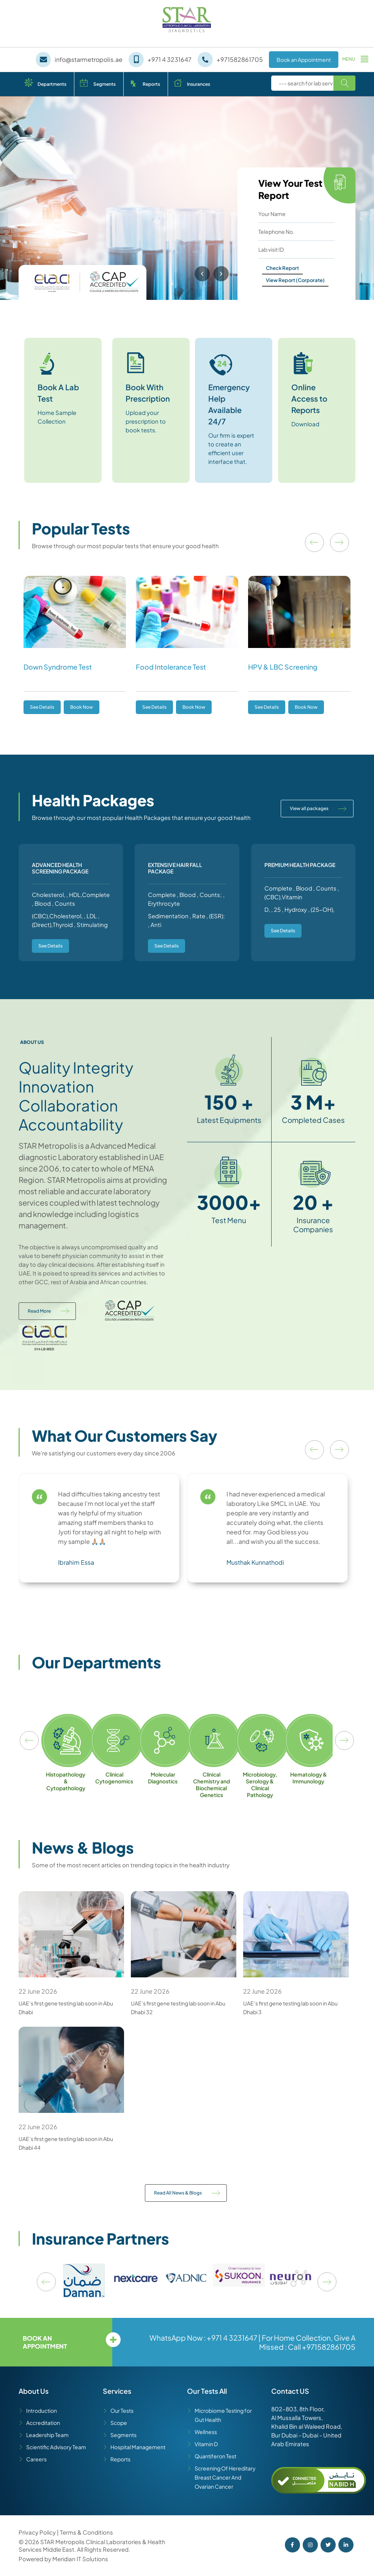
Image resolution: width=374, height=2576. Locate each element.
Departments (52, 84)
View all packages (309, 808)
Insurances (198, 84)
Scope (118, 2422)
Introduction (41, 2410)
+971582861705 (328, 2346)
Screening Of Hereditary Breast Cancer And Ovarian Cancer (225, 2477)
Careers (36, 2459)
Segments (104, 84)
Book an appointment (45, 2342)
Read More (39, 1311)
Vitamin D (206, 2443)
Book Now (81, 707)
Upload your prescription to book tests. (146, 421)
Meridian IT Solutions (80, 2558)
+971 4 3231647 (232, 2337)
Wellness (206, 2431)
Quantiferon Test (215, 2456)
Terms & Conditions (86, 2532)
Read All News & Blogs (178, 2193)
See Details (42, 707)
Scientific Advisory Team (56, 2447)
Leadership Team (47, 2434)
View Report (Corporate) (295, 280)
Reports (151, 84)
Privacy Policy (38, 2532)
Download (305, 423)
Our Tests (122, 2410)
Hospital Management (137, 2447)
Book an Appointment (304, 59)
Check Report (282, 268)
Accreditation (43, 2422)
